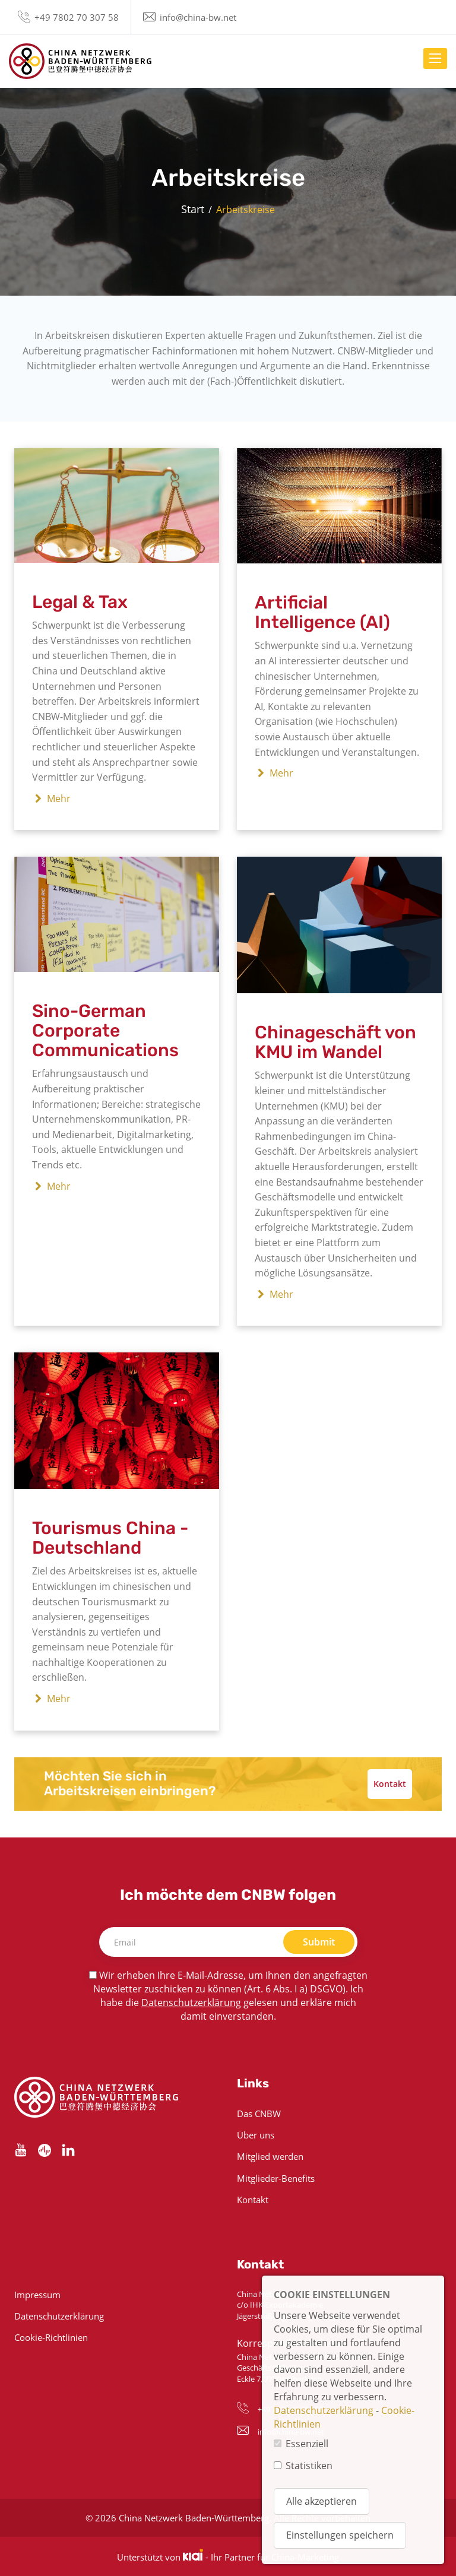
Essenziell (307, 2443)
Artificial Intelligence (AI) (322, 612)
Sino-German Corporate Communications (105, 1030)
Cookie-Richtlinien (51, 2337)
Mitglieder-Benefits (276, 2178)
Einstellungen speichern (340, 2535)
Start (192, 209)
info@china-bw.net (198, 17)
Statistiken (309, 2465)
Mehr (51, 798)
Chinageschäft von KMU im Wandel (335, 1042)
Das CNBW (259, 2113)
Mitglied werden (270, 2156)
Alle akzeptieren (321, 2501)
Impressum (37, 2295)
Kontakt (389, 1783)
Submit (319, 1941)
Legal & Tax (80, 602)
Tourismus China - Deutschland (110, 1537)
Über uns (255, 2135)
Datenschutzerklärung (191, 2002)
